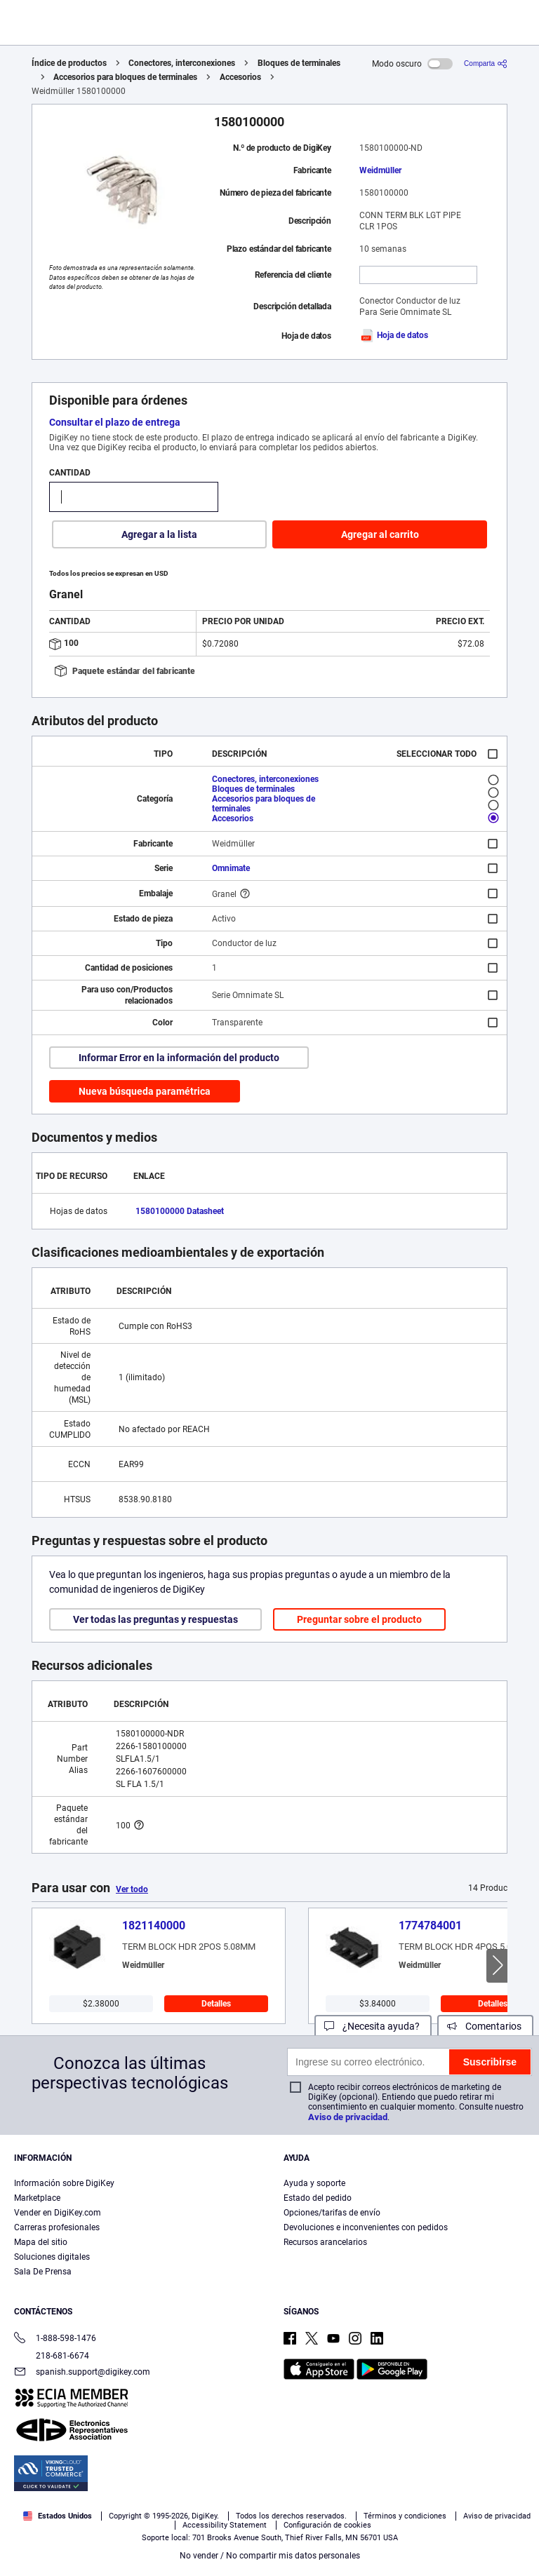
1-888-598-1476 (55, 2339)
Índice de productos (69, 63)
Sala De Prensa (43, 2272)
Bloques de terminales (299, 63)
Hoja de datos (393, 335)
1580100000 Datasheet (179, 1211)
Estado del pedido (318, 2198)
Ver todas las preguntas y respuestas (155, 1619)
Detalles (216, 2004)
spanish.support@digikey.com (82, 2373)
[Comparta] (485, 63)
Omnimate (231, 868)
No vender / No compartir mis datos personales (270, 2556)
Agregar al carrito (380, 534)
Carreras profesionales (57, 2227)
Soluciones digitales (52, 2257)
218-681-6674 (51, 2356)
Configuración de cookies (327, 2525)
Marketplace (37, 2198)
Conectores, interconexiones (181, 63)
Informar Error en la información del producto (179, 1057)
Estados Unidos (57, 2516)
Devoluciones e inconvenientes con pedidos (366, 2227)
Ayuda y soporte (314, 2183)
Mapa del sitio (40, 2242)
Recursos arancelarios (325, 2242)
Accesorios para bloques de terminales (125, 77)
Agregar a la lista (159, 534)
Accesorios (240, 77)
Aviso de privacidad (347, 2117)
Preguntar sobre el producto (359, 1619)
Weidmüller (380, 170)
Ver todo (132, 1889)
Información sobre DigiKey (64, 2183)
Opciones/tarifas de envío (332, 2213)
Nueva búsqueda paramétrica (145, 1091)
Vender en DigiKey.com (57, 2213)
